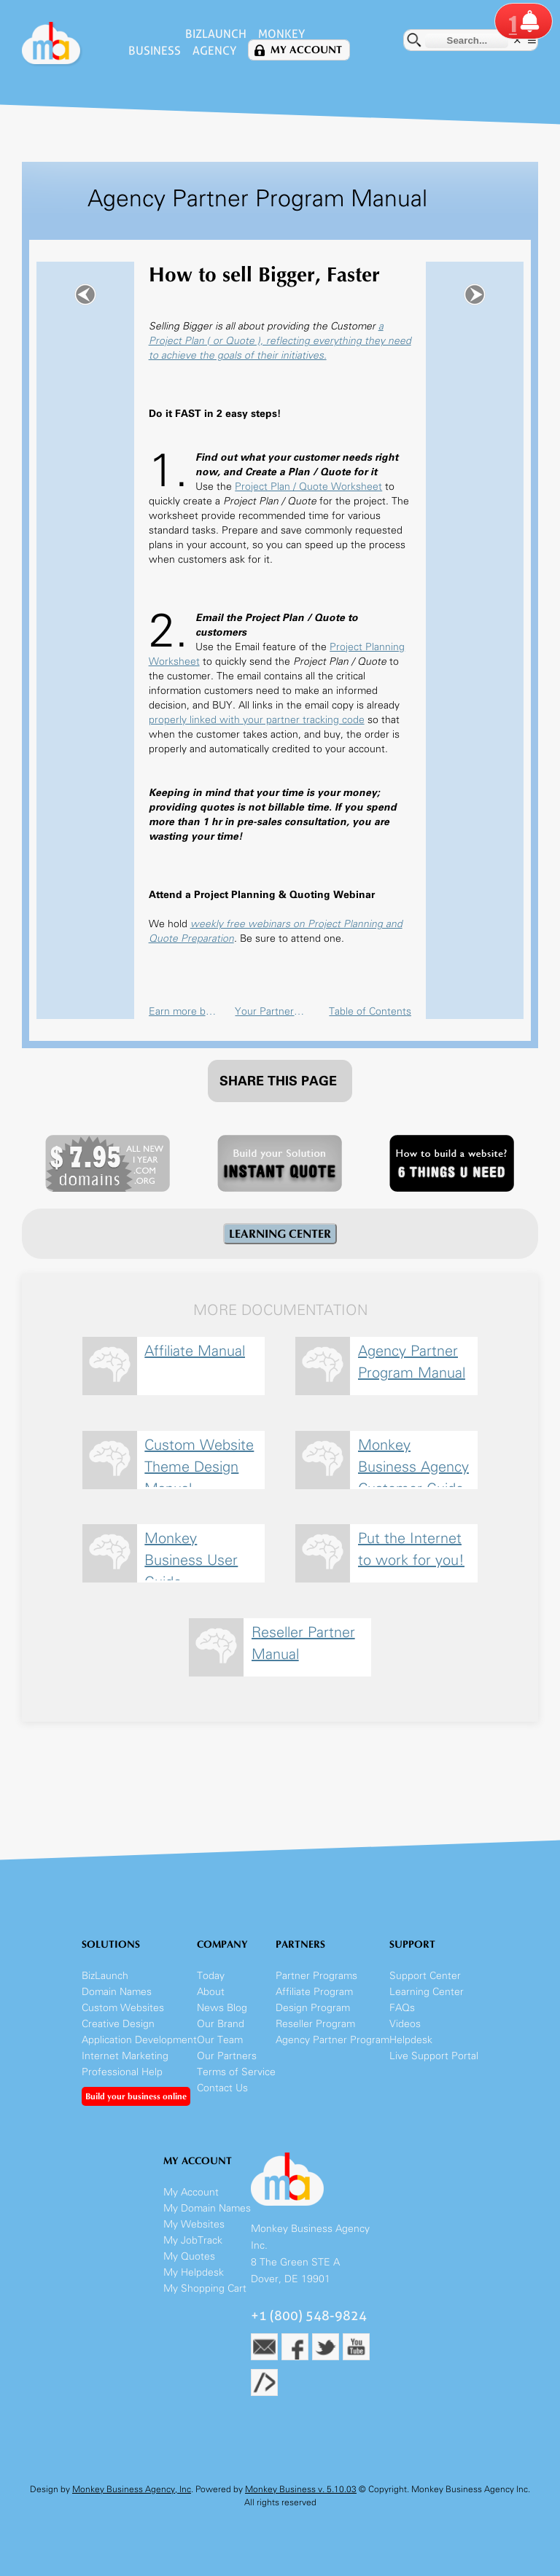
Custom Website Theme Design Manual (199, 1461)
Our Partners (227, 2056)
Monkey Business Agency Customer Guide (413, 1461)
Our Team (220, 2040)
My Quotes (189, 2256)
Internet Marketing (125, 2056)
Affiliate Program (314, 1992)
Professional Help (122, 2072)
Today (211, 1976)
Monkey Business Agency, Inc (131, 2489)
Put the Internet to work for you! (411, 1549)
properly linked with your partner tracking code (257, 720)
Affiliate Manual (194, 1350)
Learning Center (426, 1992)
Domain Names (117, 1992)
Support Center (425, 1976)
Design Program (313, 2008)
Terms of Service (236, 2072)
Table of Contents (370, 1011)
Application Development (139, 2040)
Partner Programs (316, 1976)
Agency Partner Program (332, 2040)
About (211, 1992)
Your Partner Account (270, 1011)
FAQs (402, 2008)
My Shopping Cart (204, 2288)
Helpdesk (410, 2040)
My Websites (194, 2224)
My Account (306, 50)
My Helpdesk (193, 2272)
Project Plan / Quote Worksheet (308, 486)
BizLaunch (215, 34)
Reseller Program (315, 2024)
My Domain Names (207, 2208)
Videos (405, 2024)
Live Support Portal (433, 2056)
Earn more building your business (184, 1011)
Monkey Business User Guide (191, 1554)
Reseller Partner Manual (303, 1643)
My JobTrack (192, 2240)
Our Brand (220, 2024)
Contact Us (222, 2088)
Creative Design (118, 2024)
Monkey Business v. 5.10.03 (301, 2489)
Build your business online (136, 2096)
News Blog (222, 2008)
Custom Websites (123, 2008)
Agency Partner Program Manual (411, 1361)
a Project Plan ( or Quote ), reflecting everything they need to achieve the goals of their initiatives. (280, 341)
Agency (214, 51)
